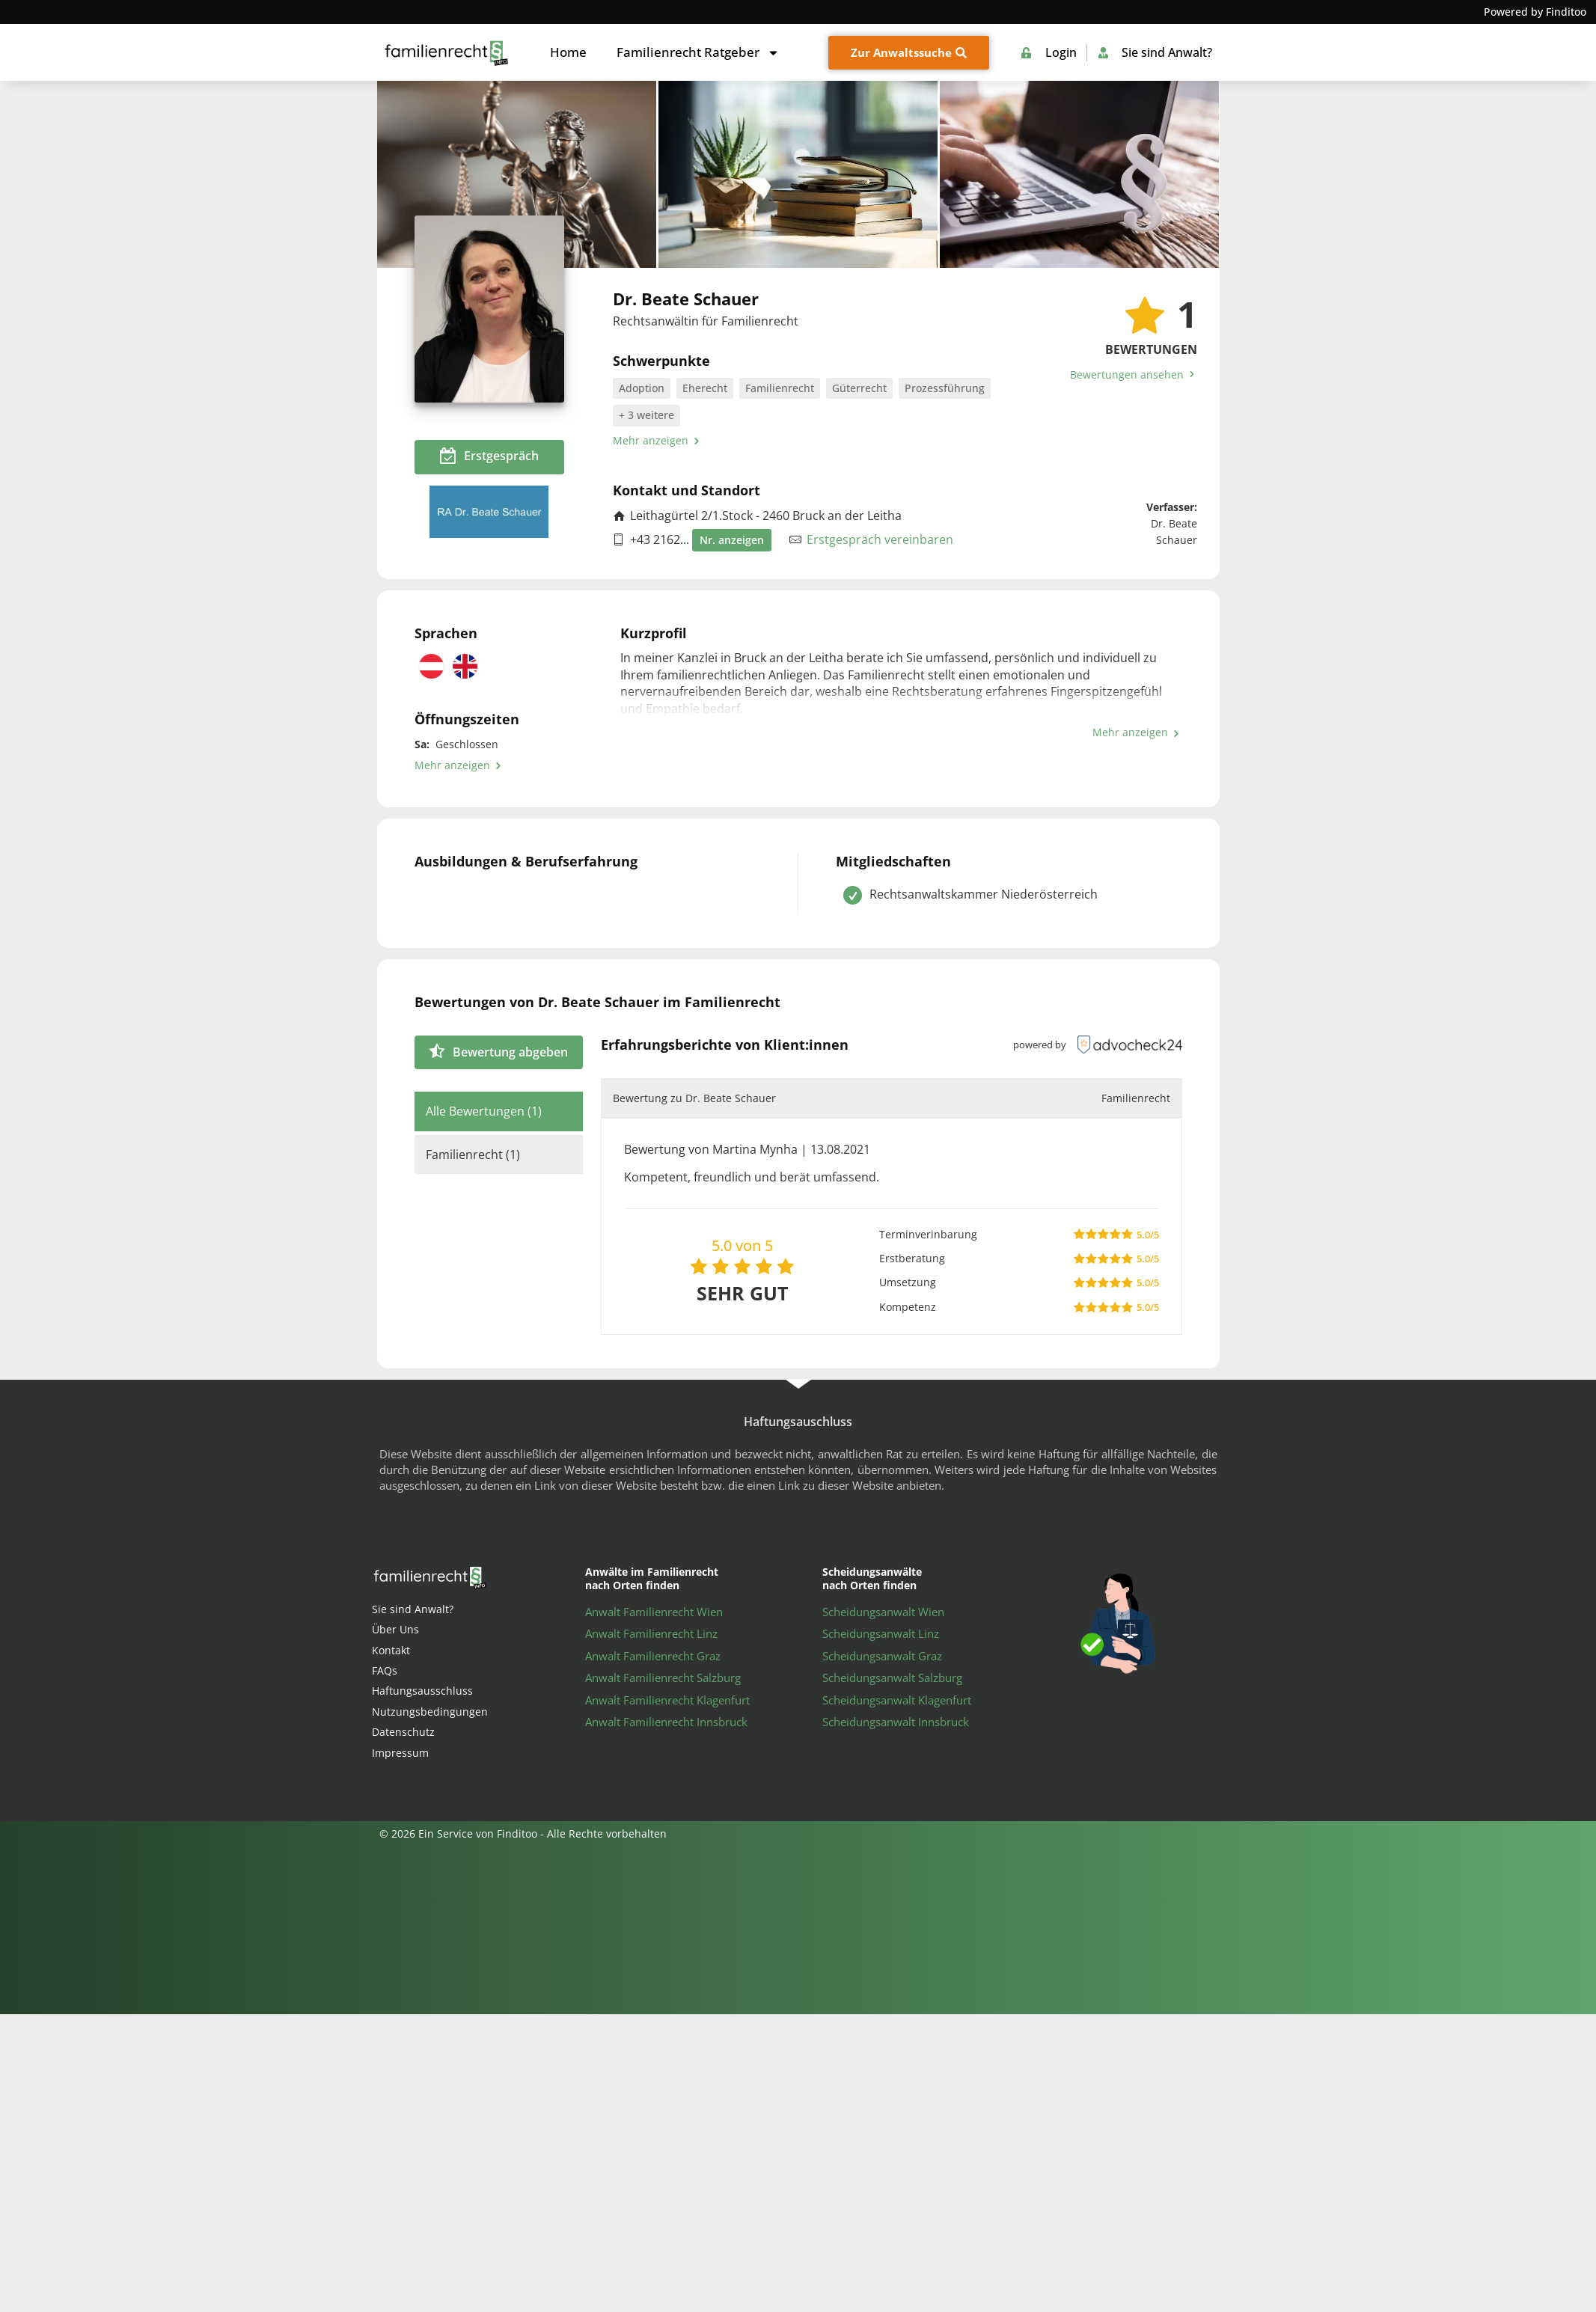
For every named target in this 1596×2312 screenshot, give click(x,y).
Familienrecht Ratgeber (698, 53)
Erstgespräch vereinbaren (880, 539)
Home (568, 52)
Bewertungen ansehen (1133, 374)
